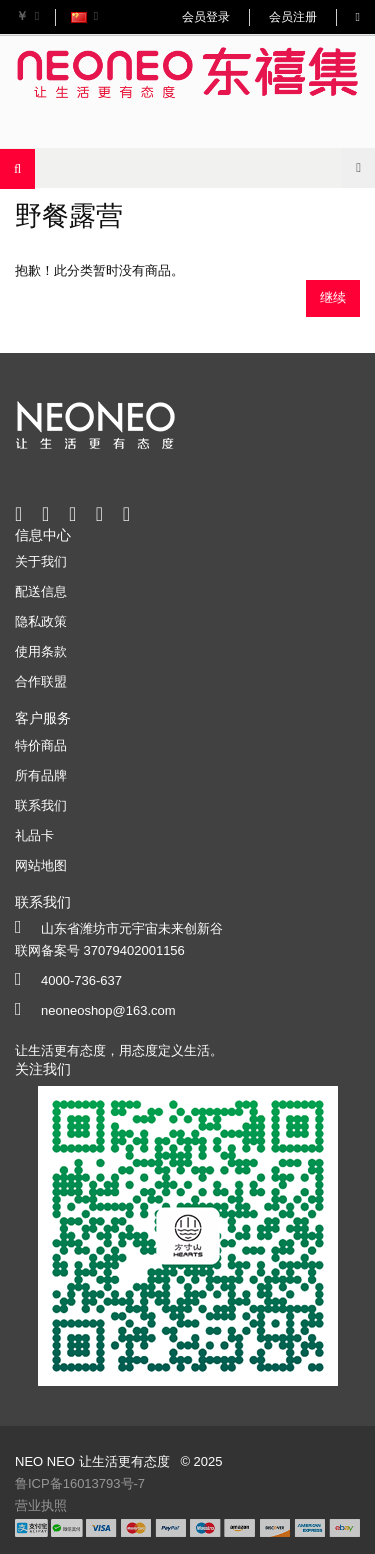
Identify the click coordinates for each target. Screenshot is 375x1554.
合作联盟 (41, 681)
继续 (333, 297)
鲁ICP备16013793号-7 (80, 1483)
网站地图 (41, 865)
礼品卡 (34, 835)
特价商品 (41, 745)
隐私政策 (41, 621)
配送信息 (41, 591)
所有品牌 (41, 775)
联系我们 (41, 805)
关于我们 (41, 561)
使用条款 (41, 651)
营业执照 (41, 1505)
